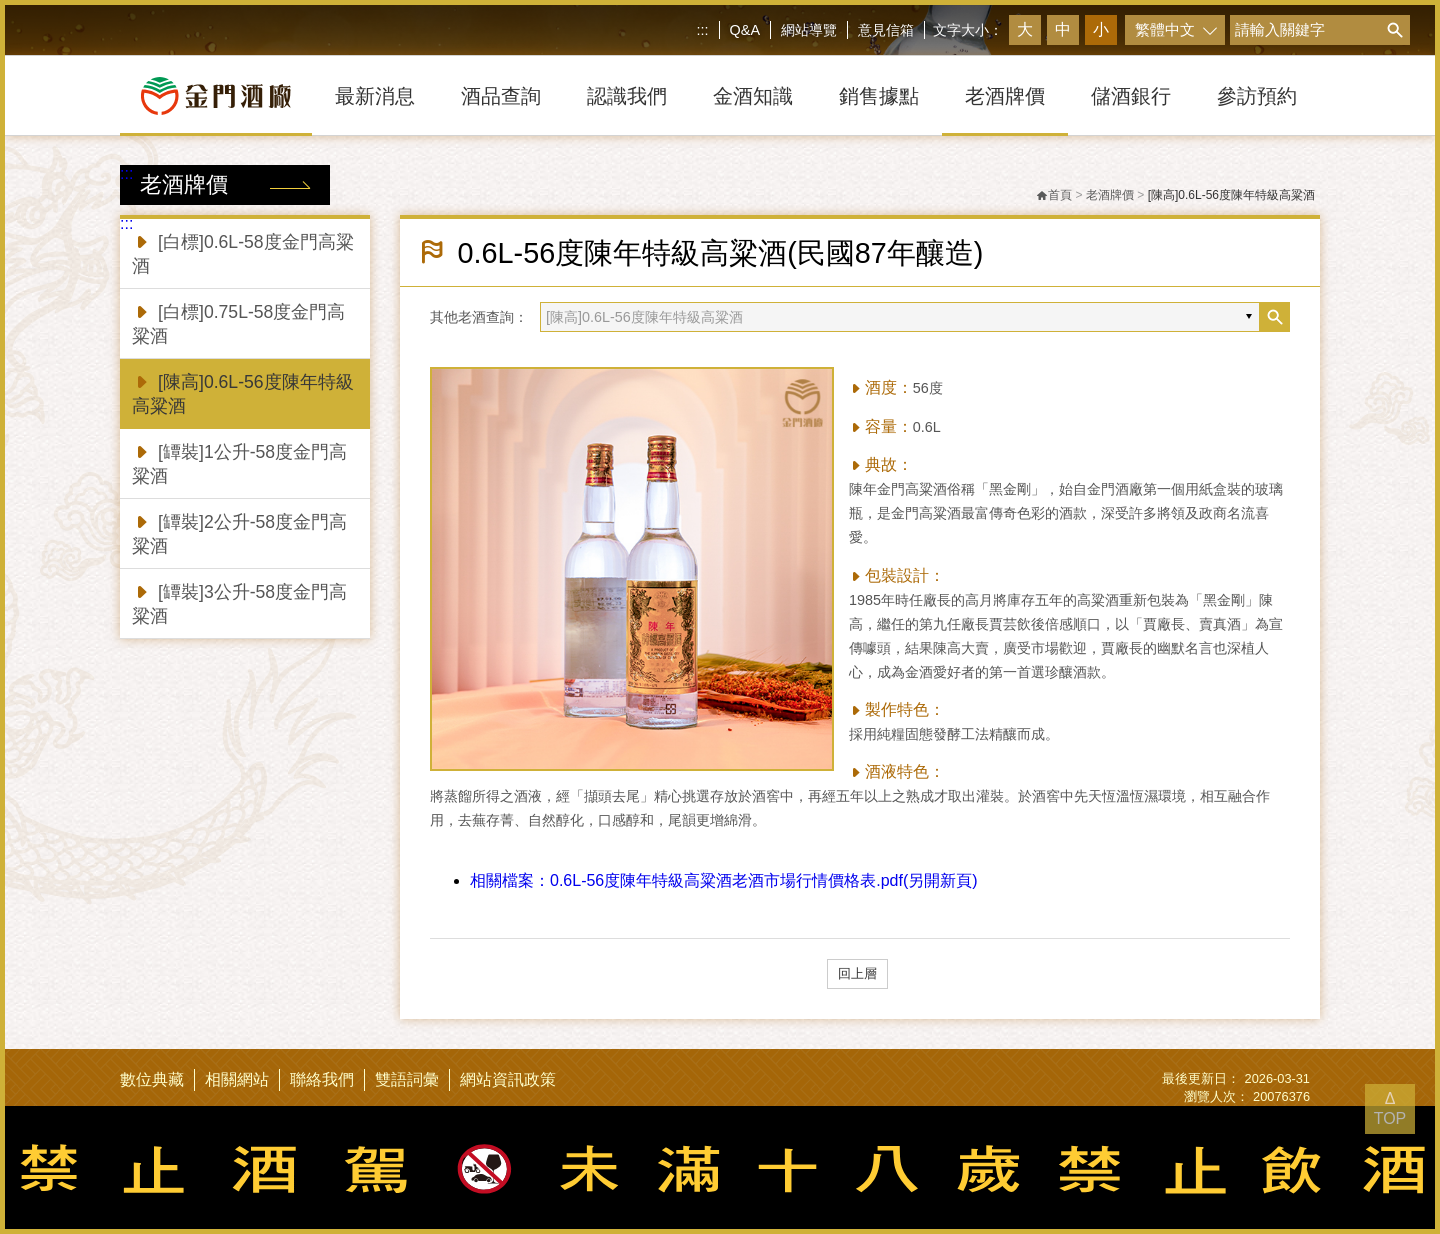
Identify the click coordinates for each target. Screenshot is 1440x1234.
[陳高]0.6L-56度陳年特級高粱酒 (243, 392)
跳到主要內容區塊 (4, 4)
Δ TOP (1390, 1108)
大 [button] (1025, 29)
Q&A (745, 30)
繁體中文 (1165, 29)
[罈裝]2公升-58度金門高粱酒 (239, 532)
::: (703, 30)
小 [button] (1101, 29)
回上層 (857, 973)
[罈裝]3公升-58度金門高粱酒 (239, 602)
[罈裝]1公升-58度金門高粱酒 (239, 462)
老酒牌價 (1110, 195)
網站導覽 (809, 30)
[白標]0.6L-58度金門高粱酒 (243, 252)
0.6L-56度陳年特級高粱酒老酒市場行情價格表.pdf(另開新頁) (724, 880)
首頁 (1054, 195)
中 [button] (1063, 29)
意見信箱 (886, 30)
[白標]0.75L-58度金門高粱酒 (238, 322)
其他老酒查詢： (479, 317)
